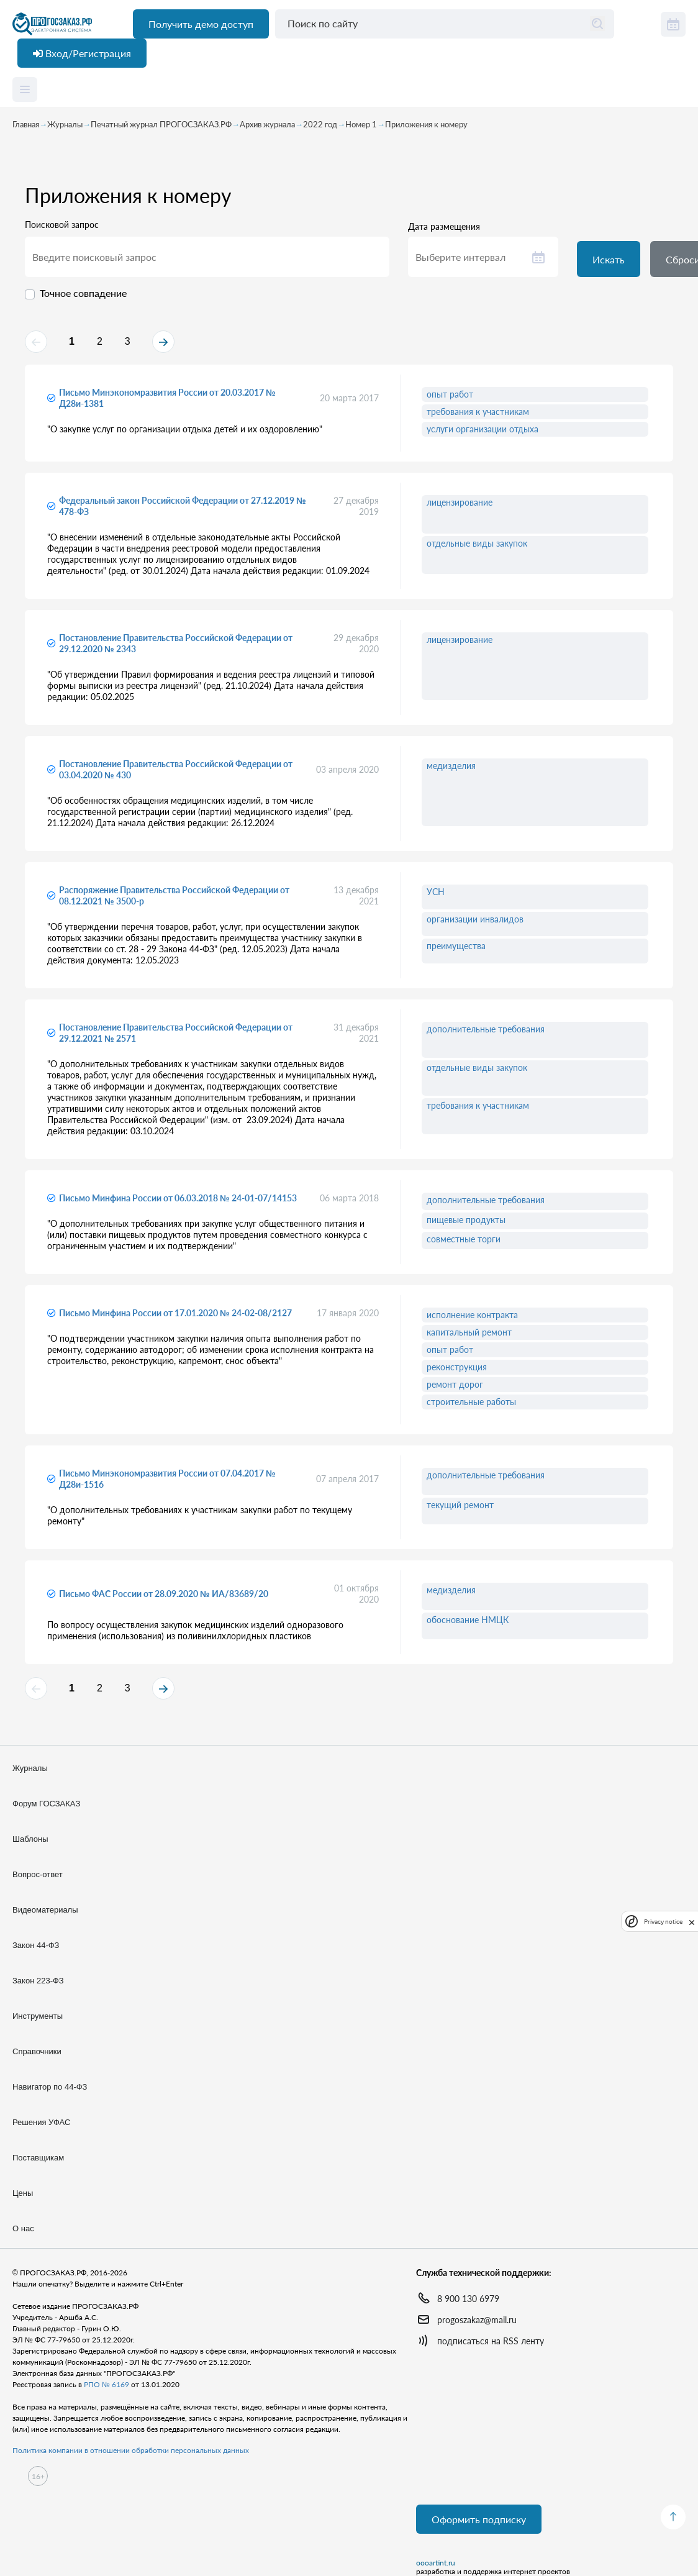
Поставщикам (38, 2157)
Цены (22, 2193)
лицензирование (459, 502)
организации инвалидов (475, 919)
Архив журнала (267, 124)
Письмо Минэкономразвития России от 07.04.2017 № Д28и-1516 (167, 1479)
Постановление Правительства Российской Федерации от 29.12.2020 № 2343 (175, 643)
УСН (436, 891)
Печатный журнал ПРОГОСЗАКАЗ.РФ (161, 124)
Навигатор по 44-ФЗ (49, 2086)
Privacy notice (663, 1921)
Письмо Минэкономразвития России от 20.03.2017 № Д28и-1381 (167, 398)
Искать (608, 259)
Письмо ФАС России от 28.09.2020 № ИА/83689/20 (163, 1593)
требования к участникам (478, 411)
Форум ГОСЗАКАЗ (46, 1803)
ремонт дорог (455, 1384)
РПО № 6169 (106, 2384)
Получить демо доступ (200, 24)
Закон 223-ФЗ (38, 1980)
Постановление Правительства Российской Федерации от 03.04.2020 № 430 (175, 769)
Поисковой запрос (62, 225)
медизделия (451, 765)
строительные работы (471, 1401)
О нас (23, 2228)
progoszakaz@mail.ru (477, 2319)
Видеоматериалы (45, 1909)
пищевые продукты (466, 1219)
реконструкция (457, 1367)
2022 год (320, 124)
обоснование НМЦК (468, 1619)
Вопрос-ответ (37, 1874)
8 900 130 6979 (468, 2298)
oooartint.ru (435, 2563)
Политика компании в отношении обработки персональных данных (130, 2450)
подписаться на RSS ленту (490, 2341)
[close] (691, 1921)
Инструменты (37, 2016)
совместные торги (464, 1239)
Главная (25, 124)
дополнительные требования (486, 1029)
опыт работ (450, 394)
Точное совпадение (83, 293)
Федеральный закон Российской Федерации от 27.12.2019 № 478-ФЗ (182, 506)
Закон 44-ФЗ (35, 1945)
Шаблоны (30, 1839)
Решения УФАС (41, 2122)
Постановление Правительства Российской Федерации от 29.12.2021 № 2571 (175, 1033)
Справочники (36, 2051)
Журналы (65, 124)
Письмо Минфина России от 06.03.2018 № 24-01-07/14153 (178, 1198)
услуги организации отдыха (482, 429)
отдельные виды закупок (477, 543)
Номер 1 (361, 124)
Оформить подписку (479, 2519)
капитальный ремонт (469, 1332)
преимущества (456, 945)
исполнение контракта (472, 1314)
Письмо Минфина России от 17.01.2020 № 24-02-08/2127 (175, 1313)
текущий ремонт (460, 1505)
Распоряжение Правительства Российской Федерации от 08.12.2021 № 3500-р (174, 895)
